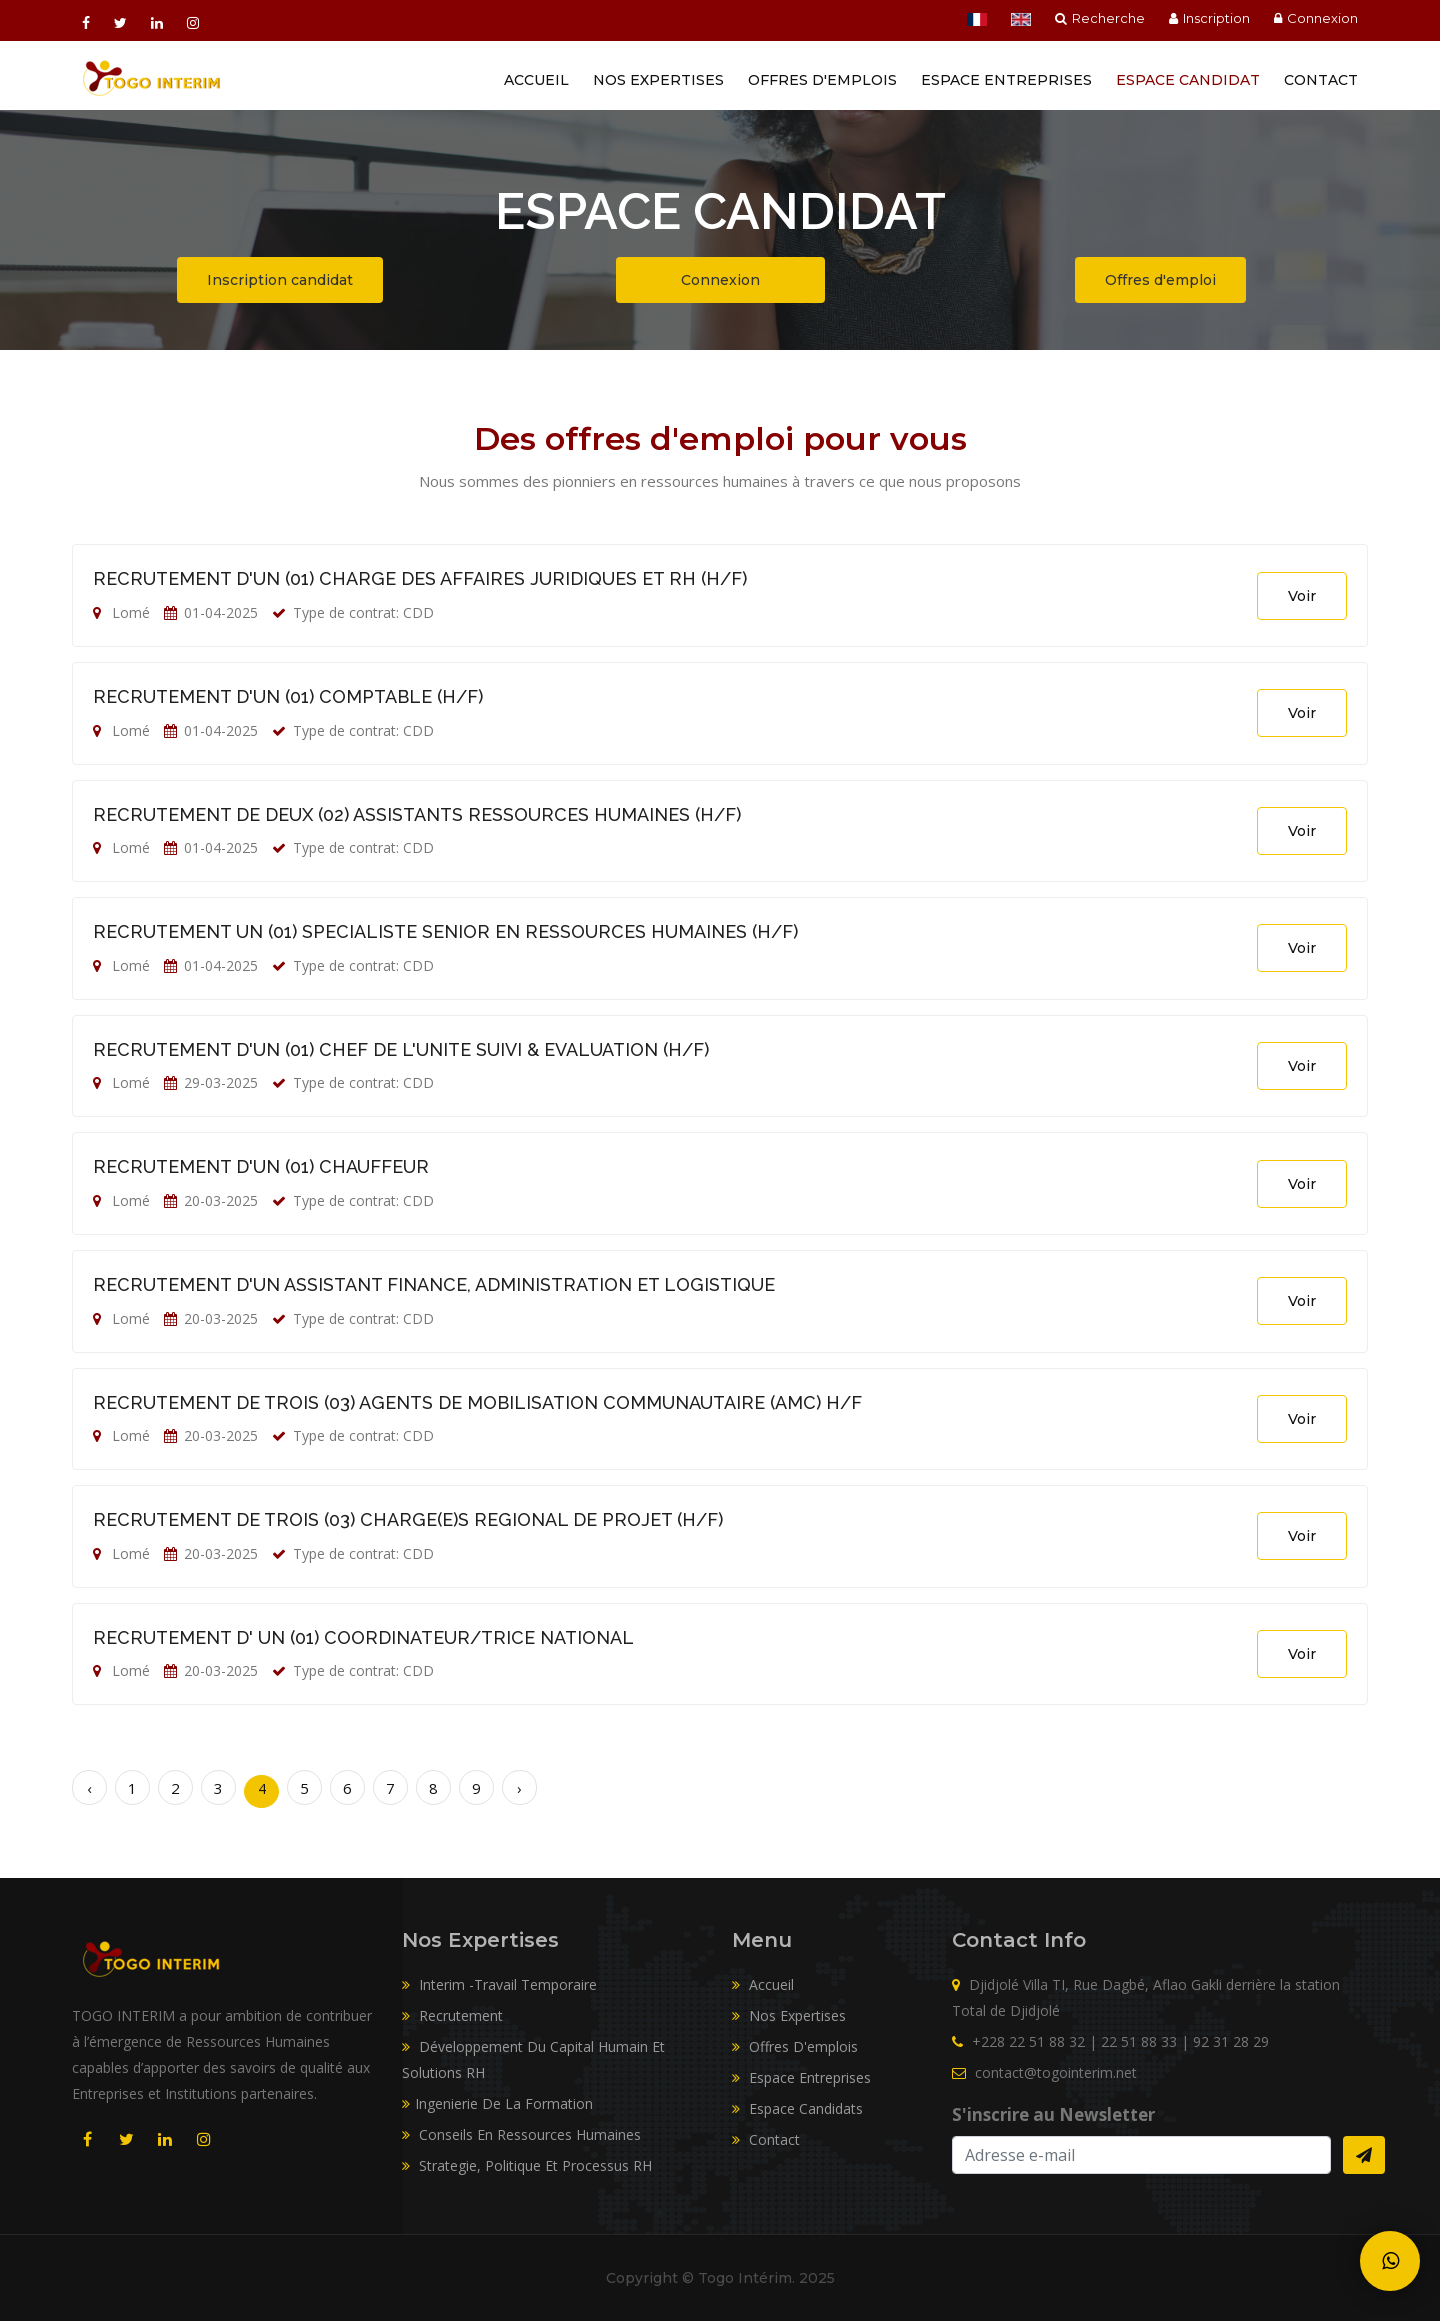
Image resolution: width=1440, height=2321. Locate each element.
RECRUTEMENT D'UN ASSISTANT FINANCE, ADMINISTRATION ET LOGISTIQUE (434, 1284)
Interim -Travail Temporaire (499, 1984)
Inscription (1209, 18)
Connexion (1316, 18)
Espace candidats (797, 2108)
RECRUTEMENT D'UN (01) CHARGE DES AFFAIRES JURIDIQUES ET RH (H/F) (420, 578)
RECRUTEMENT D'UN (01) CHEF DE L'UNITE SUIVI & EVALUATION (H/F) (401, 1049)
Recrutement (452, 2015)
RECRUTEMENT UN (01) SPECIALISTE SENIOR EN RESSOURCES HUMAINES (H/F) (445, 931)
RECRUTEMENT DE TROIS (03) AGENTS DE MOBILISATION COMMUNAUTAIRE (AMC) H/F (477, 1402)
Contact (1321, 80)
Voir (1302, 596)
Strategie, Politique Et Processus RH (527, 2165)
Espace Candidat (1188, 80)
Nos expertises (789, 2015)
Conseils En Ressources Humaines (521, 2134)
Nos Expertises (658, 80)
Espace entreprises (1006, 80)
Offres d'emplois (822, 80)
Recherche (1100, 18)
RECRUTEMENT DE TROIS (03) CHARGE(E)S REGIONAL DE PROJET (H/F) (408, 1519)
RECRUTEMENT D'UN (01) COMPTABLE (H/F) (288, 696)
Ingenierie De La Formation (497, 2103)
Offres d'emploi (1160, 280)
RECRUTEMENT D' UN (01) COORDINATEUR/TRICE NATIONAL (363, 1637)
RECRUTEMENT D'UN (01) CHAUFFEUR (261, 1166)
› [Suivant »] (519, 1788)
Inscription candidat (280, 280)
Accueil (536, 80)
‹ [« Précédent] (89, 1788)
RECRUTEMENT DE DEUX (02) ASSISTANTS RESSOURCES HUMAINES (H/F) (417, 814)
